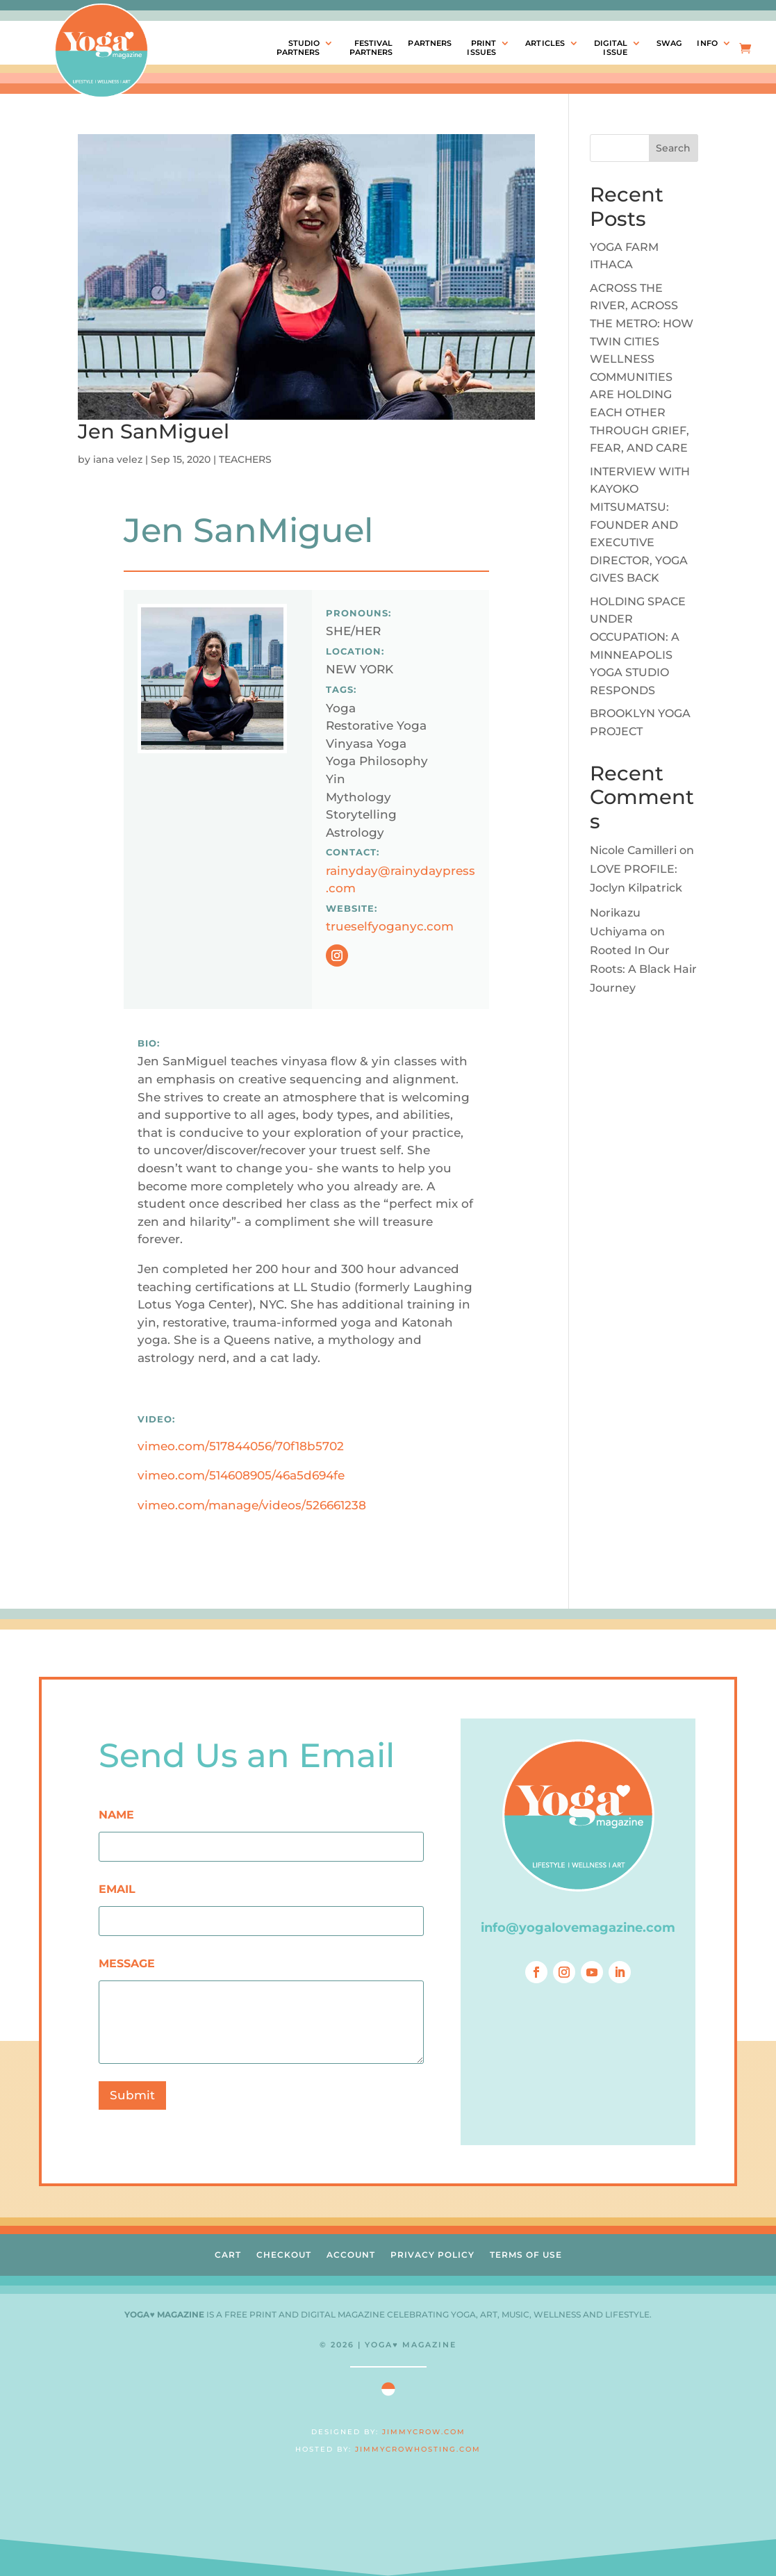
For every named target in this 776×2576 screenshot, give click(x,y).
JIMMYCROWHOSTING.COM (418, 2449)
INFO (707, 43)
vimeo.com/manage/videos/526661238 (252, 1505)
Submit (132, 2095)
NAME (116, 1814)
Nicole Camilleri (633, 850)
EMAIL (117, 1889)
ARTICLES (545, 43)
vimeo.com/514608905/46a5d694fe (241, 1475)
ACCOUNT (351, 2254)
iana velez (117, 459)
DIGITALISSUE (610, 48)
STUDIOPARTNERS (298, 48)
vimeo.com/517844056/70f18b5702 (241, 1446)
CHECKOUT (283, 2254)
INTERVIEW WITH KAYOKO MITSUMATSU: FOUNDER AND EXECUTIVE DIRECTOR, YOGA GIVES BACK (640, 525)
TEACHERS (245, 459)
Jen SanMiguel (153, 431)
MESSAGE (127, 1963)
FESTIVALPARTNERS (371, 48)
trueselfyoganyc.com (390, 926)
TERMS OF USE (526, 2254)
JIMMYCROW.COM (423, 2431)
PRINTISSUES (481, 48)
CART (228, 2254)
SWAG (669, 43)
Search (673, 148)
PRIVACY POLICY (432, 2254)
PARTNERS (430, 43)
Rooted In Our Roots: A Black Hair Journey (643, 969)
